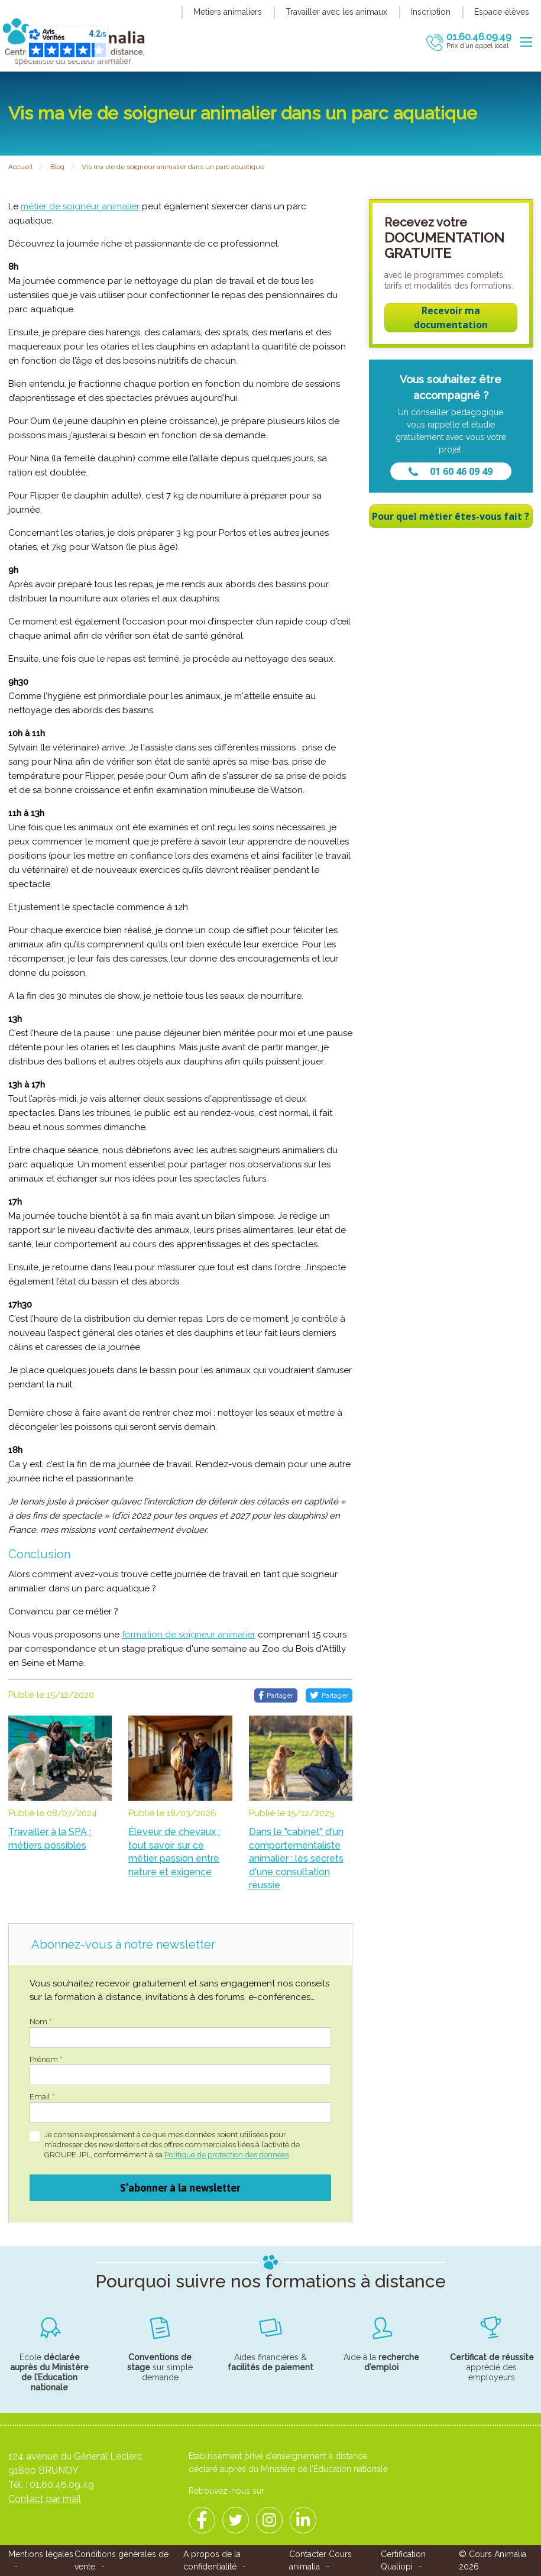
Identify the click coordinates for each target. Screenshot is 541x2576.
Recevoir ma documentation (451, 317)
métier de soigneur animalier (80, 206)
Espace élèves (501, 12)
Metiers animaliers (227, 12)
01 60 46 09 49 (451, 471)
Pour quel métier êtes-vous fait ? (450, 516)
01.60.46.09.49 (62, 2484)
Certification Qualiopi (403, 2560)
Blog (57, 167)
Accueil (20, 167)
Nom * (40, 2021)
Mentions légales (40, 2554)
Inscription (431, 12)
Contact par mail (44, 2498)
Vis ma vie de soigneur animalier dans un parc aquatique (173, 167)
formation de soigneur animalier (188, 1634)
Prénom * (46, 2059)
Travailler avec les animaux (336, 12)
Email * (42, 2096)
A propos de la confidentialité (212, 2560)
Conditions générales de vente (121, 2560)
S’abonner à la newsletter (180, 2188)
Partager (275, 1695)
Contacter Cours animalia (320, 2560)
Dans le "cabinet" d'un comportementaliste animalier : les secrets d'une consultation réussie (296, 1858)
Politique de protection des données (226, 2154)
